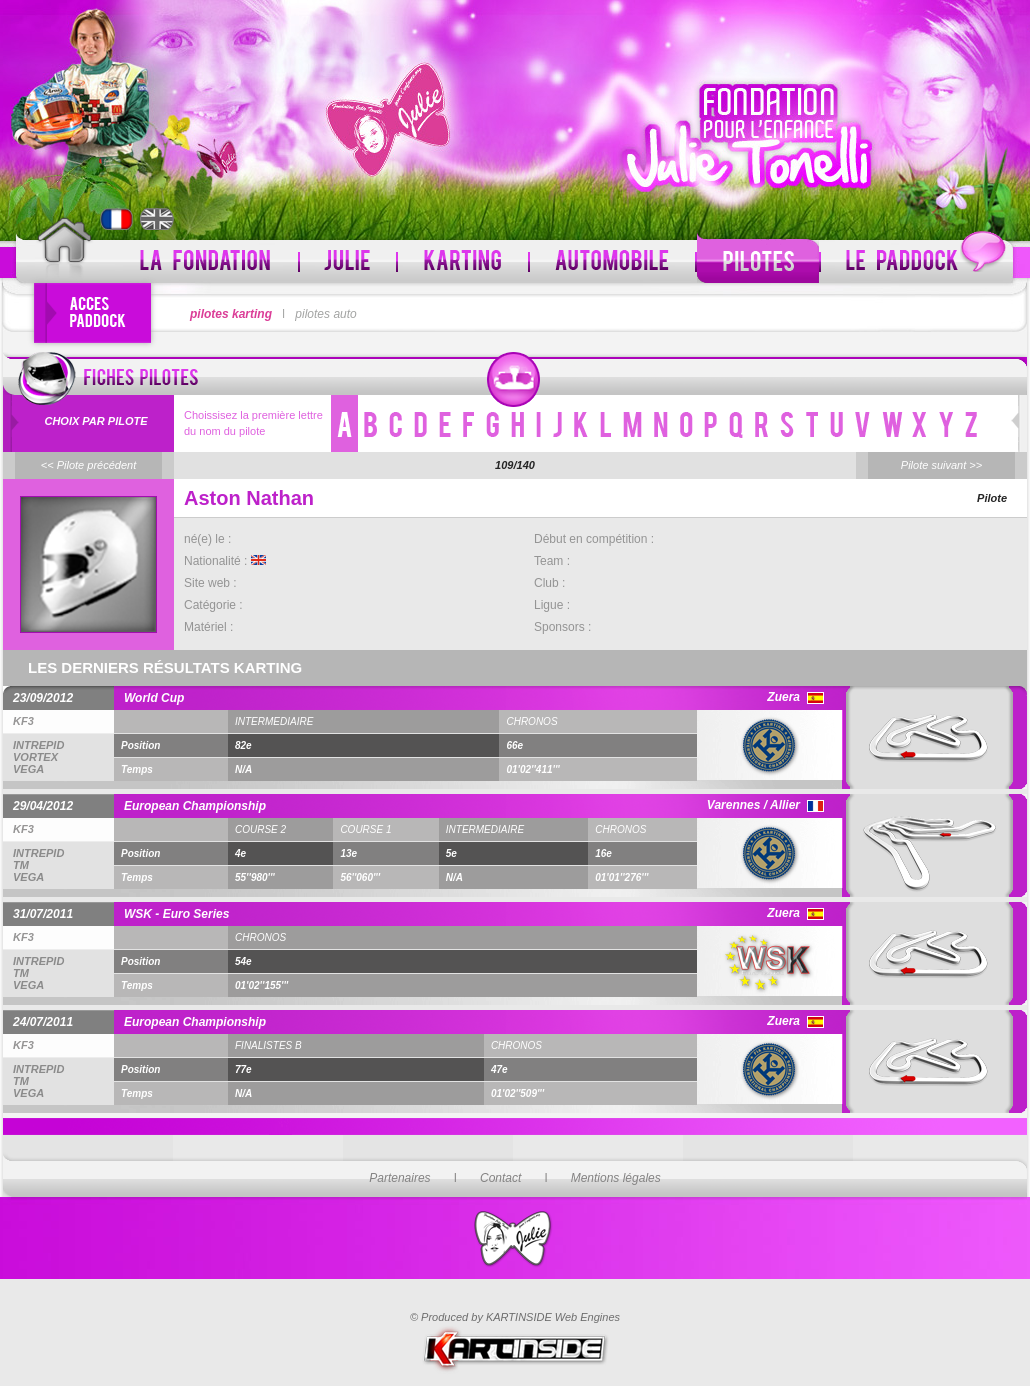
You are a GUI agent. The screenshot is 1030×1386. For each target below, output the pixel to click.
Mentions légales (616, 1178)
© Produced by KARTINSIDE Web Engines (515, 1317)
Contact (500, 1178)
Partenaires (399, 1178)
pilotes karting (231, 314)
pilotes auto (325, 314)
